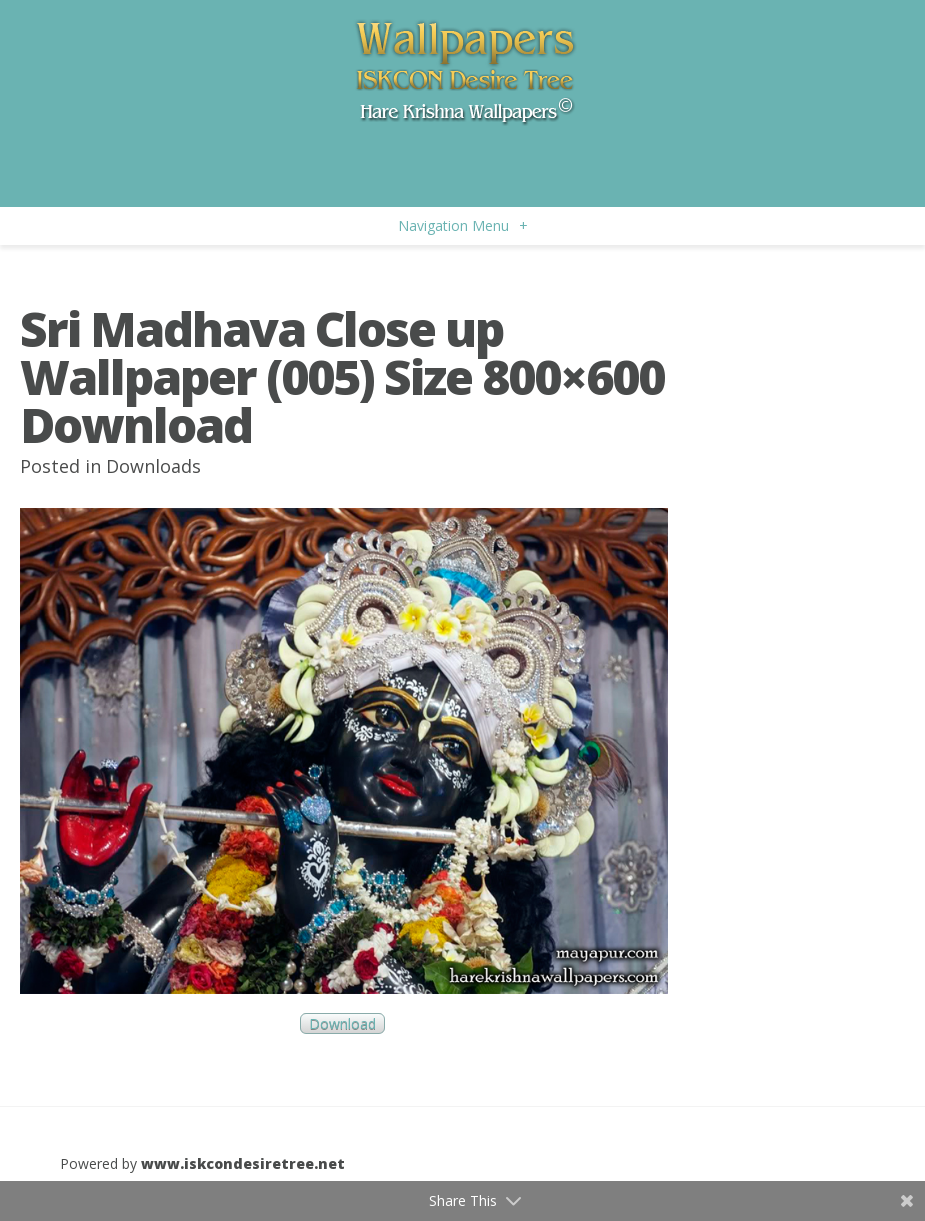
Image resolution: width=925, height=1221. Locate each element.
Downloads (153, 466)
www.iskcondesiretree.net (243, 1163)
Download (342, 1023)
